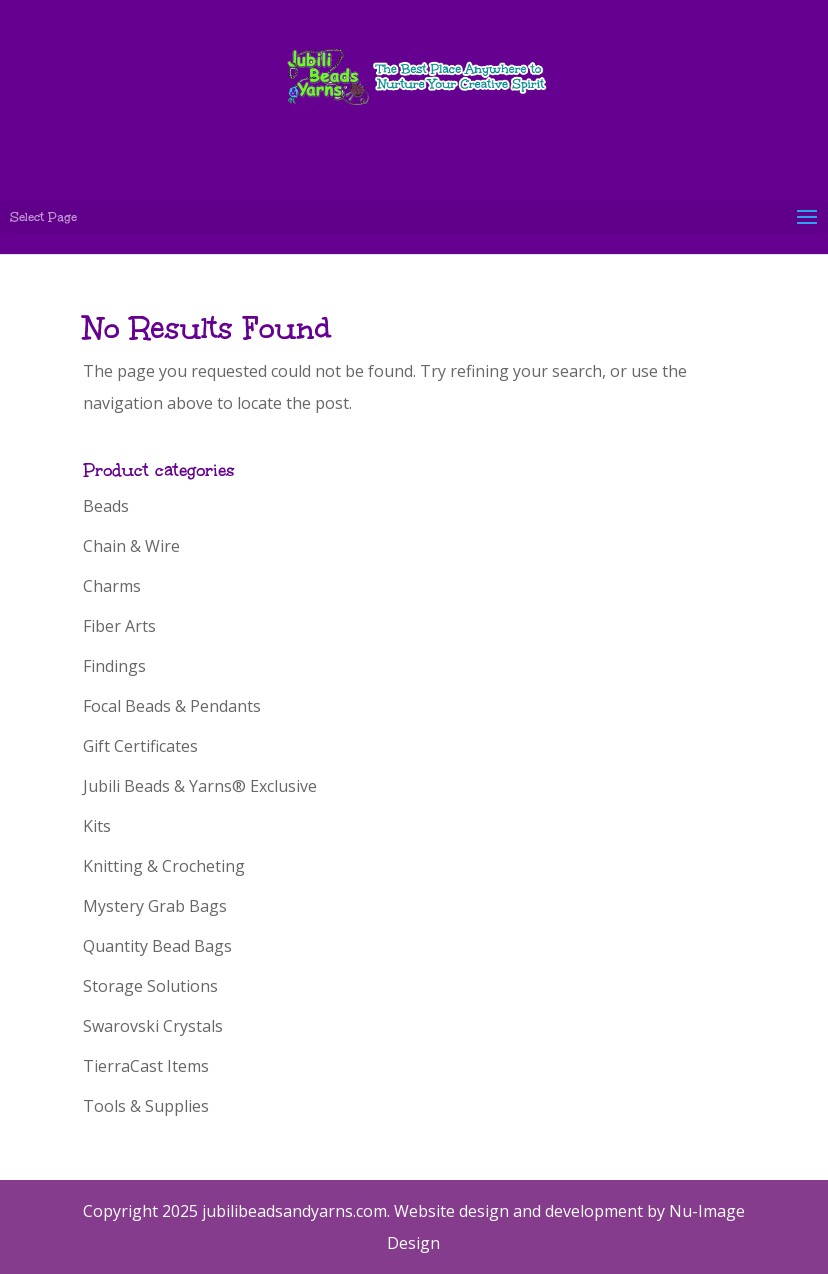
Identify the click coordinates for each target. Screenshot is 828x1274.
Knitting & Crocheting (164, 866)
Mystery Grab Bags (155, 906)
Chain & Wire (131, 546)
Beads (106, 506)
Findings (114, 666)
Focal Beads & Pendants (172, 706)
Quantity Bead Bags (157, 946)
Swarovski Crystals (153, 1026)
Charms (112, 586)
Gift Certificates (140, 746)
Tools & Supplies (146, 1106)
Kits (97, 826)
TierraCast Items (146, 1066)
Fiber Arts (119, 626)
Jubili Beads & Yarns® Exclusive (200, 786)
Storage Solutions (150, 986)
